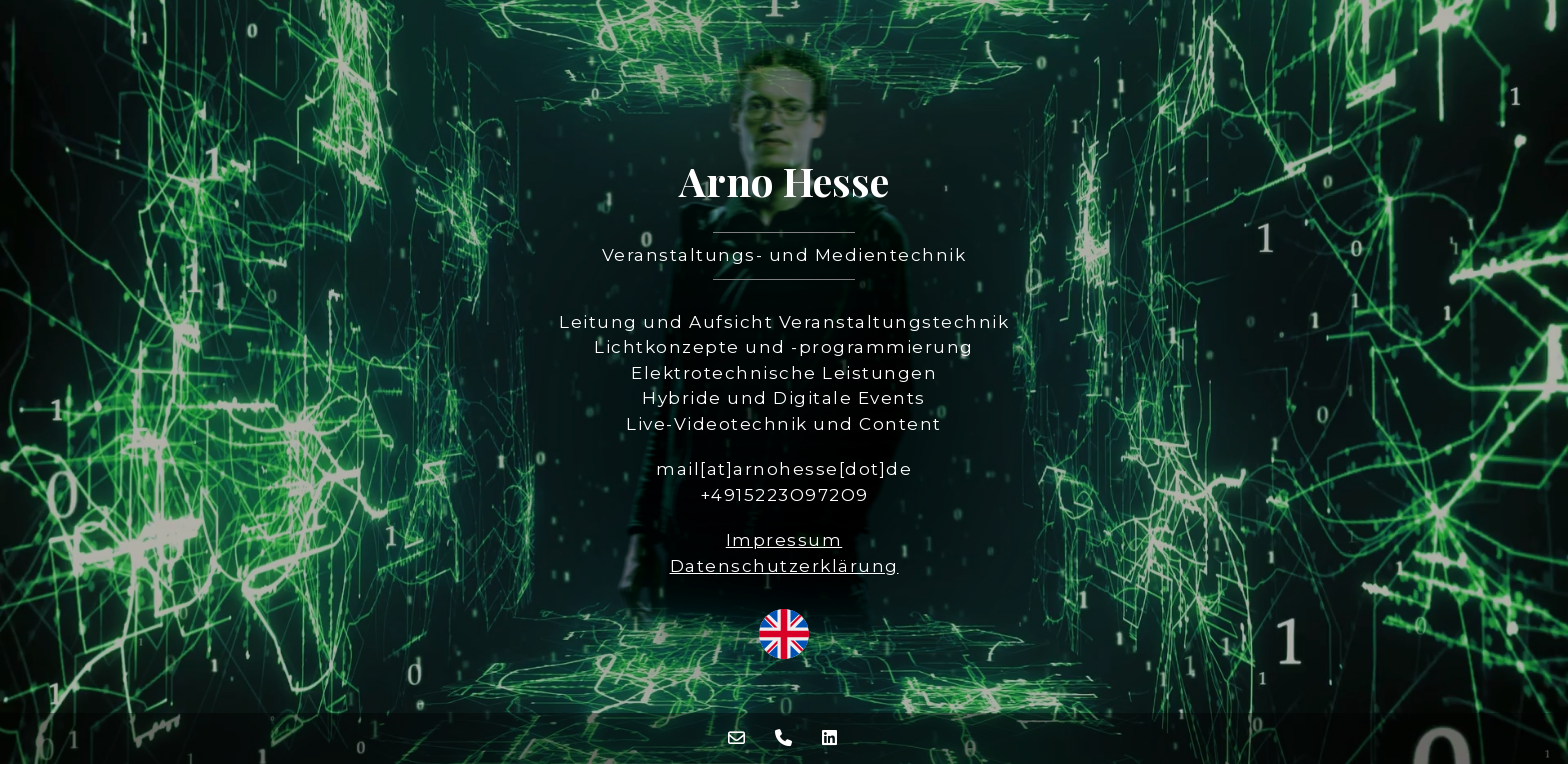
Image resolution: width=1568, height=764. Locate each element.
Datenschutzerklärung (784, 566)
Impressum (784, 540)
